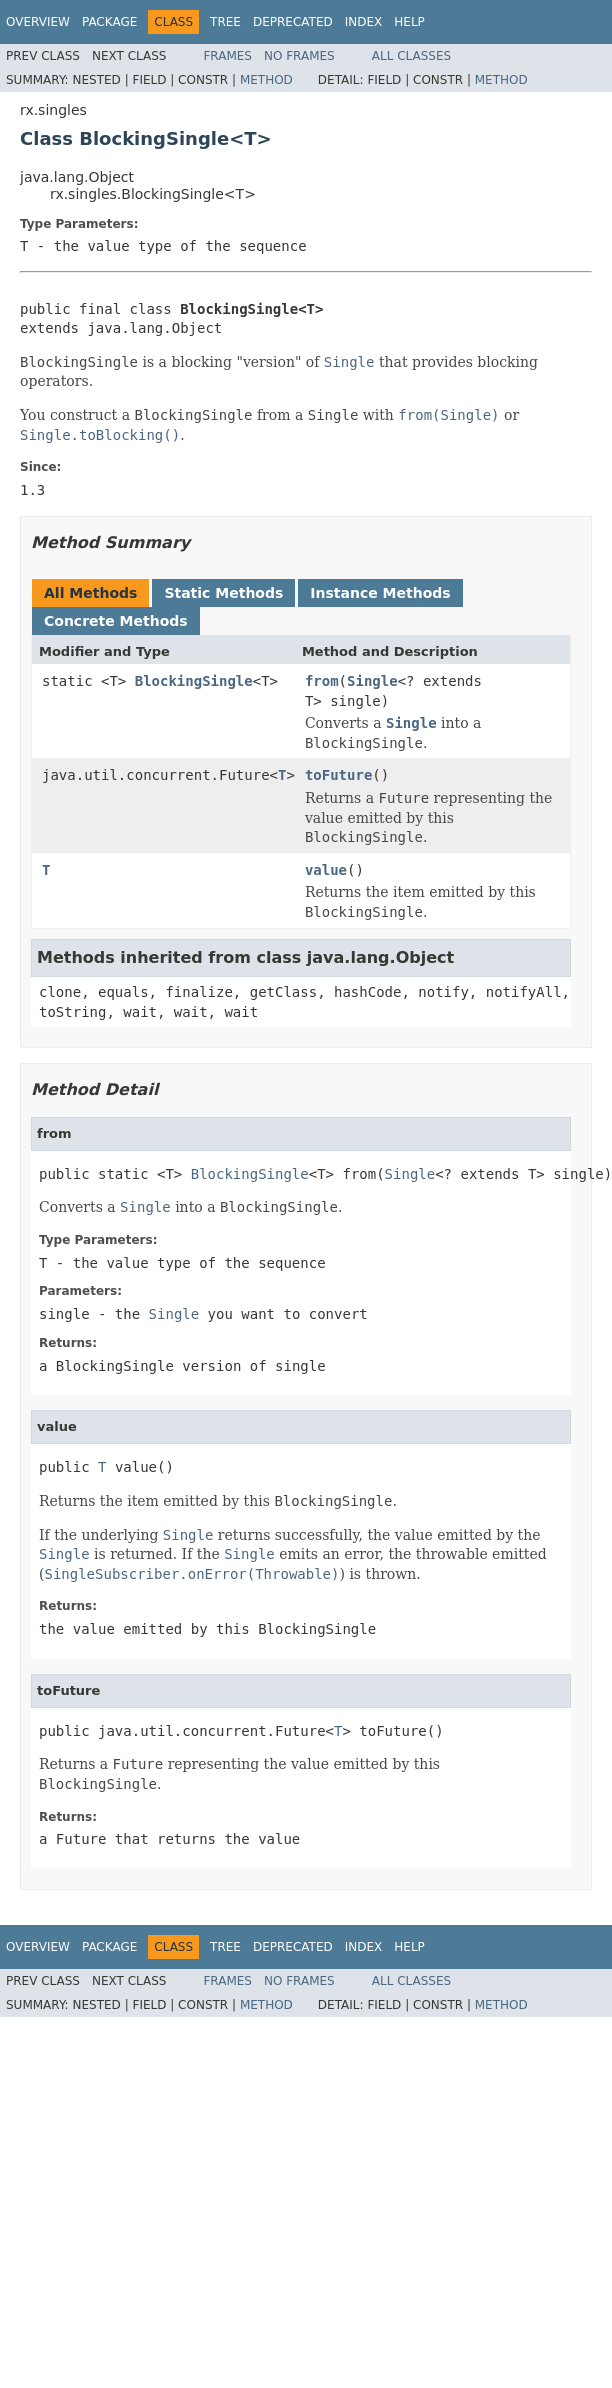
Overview (38, 22)
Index (364, 22)
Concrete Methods (116, 621)
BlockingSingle (194, 681)
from (322, 681)
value (326, 870)
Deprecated (293, 22)
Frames (227, 56)
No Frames (299, 56)
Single (372, 681)
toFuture (338, 775)
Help (409, 22)
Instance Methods (380, 593)
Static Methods (223, 593)
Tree (225, 22)
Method (266, 80)
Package (109, 22)
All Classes (411, 56)
